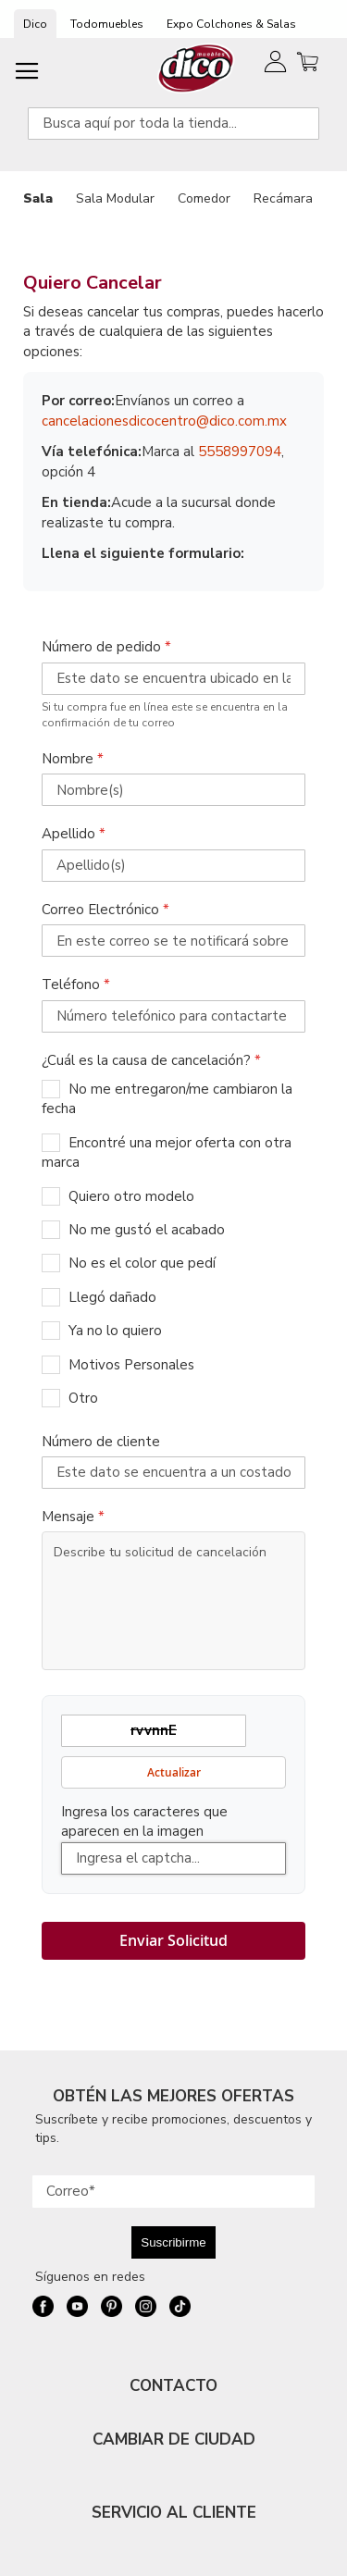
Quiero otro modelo (131, 1196)
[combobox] (173, 123)
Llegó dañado (112, 1297)
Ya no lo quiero (115, 1330)
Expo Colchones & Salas (231, 24)
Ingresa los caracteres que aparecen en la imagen (144, 1821)
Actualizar (174, 1772)
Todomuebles (106, 24)
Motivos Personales (131, 1365)
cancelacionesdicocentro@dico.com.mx (164, 421)
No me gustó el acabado (146, 1229)
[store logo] (196, 68)
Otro (83, 1398)
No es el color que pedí (142, 1263)
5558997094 (239, 451)
